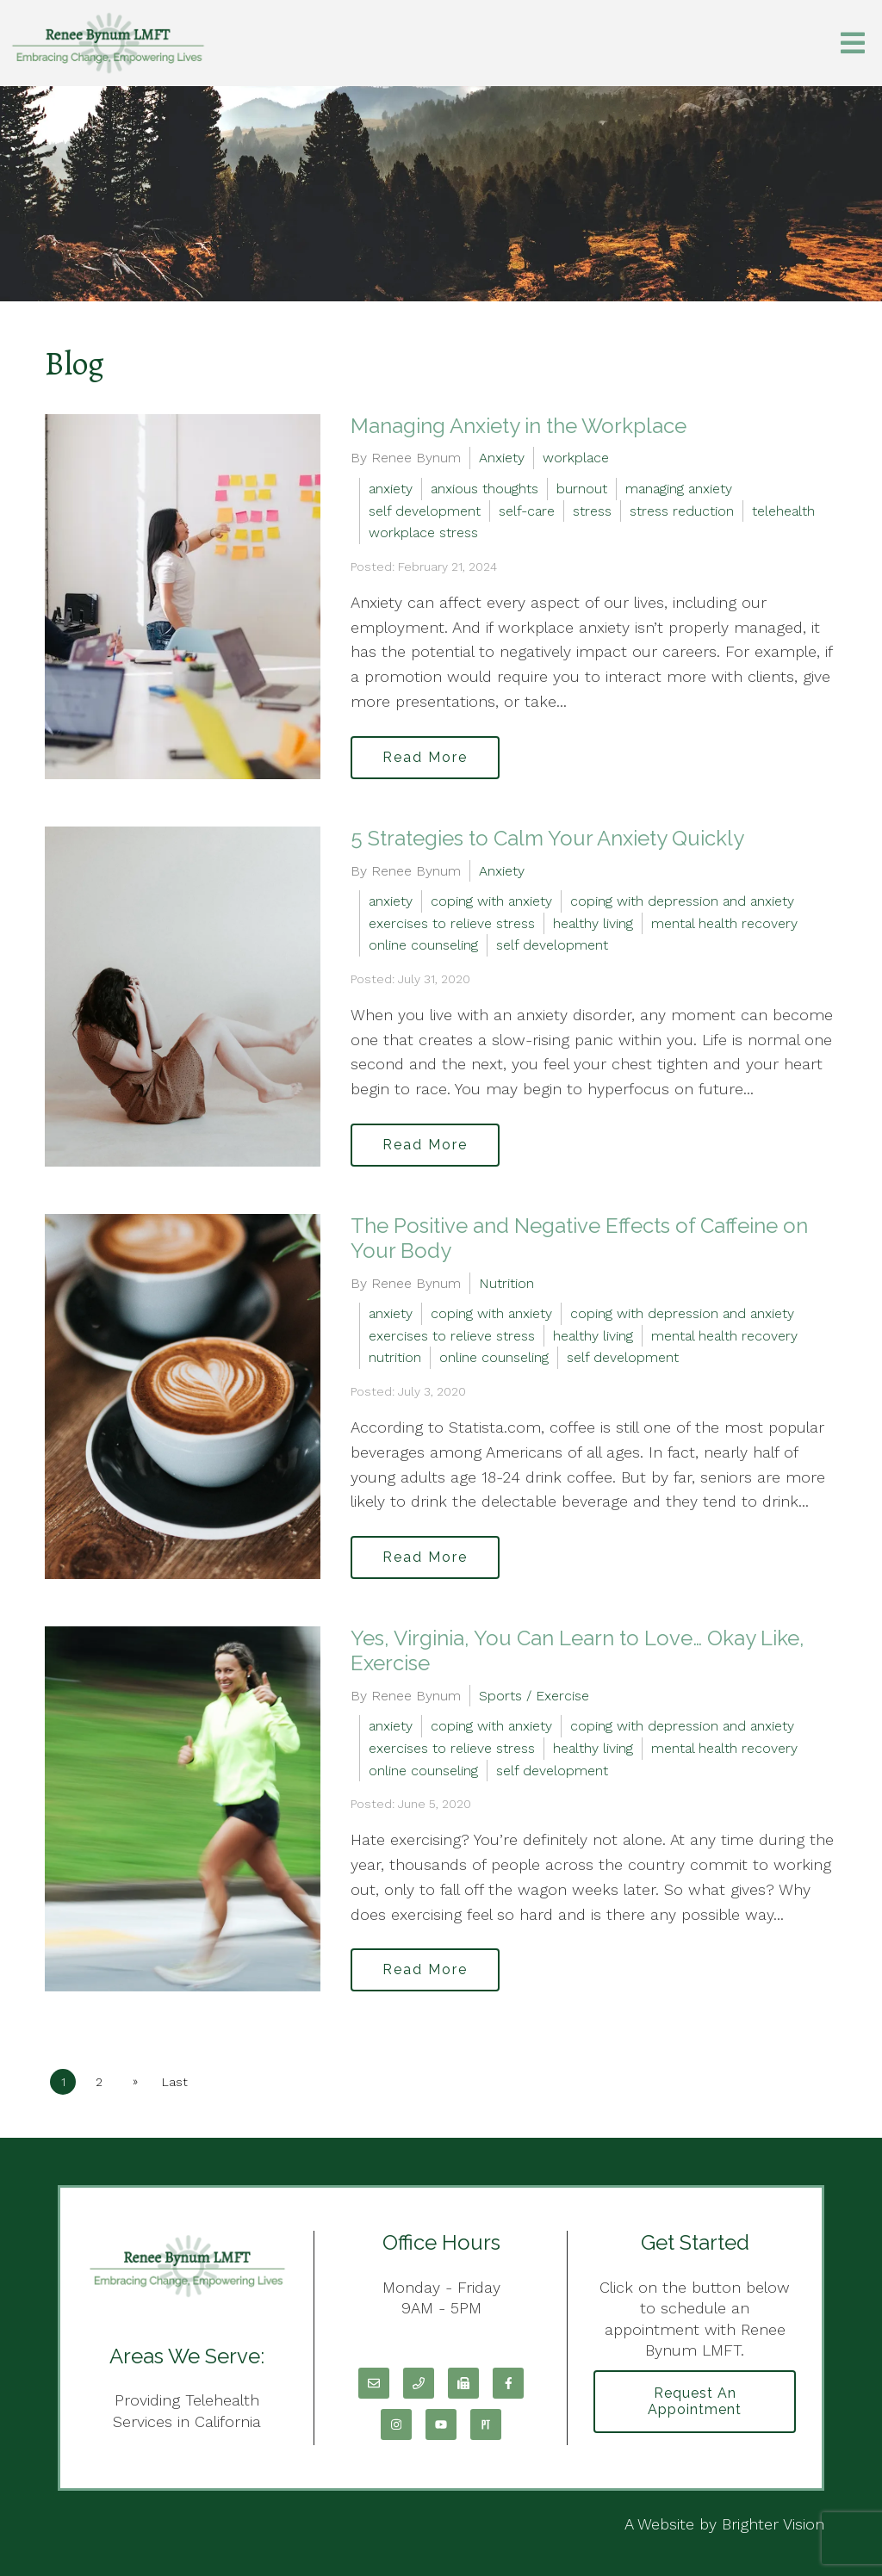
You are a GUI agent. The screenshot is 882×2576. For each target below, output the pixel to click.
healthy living (593, 923)
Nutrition (506, 1283)
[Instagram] (396, 2424)
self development (425, 511)
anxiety (391, 488)
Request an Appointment (695, 2401)
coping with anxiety (491, 901)
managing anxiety (678, 488)
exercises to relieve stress (452, 923)
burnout (581, 488)
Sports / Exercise (534, 1695)
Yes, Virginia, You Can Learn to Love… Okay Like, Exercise (577, 1650)
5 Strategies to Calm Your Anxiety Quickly (547, 838)
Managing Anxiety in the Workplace (518, 425)
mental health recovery (724, 923)
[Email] (373, 2383)
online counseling (423, 945)
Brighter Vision (773, 2524)
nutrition (395, 1357)
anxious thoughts (484, 488)
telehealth (783, 511)
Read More (425, 757)
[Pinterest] (485, 2424)
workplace (576, 457)
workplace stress (423, 532)
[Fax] (463, 2383)
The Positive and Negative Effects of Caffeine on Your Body (579, 1238)
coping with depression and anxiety (682, 901)
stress (592, 511)
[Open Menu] (853, 43)
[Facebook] (508, 2383)
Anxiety (502, 457)
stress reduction (682, 511)
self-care (527, 511)
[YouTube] (441, 2424)
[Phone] (418, 2383)
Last (175, 2082)
